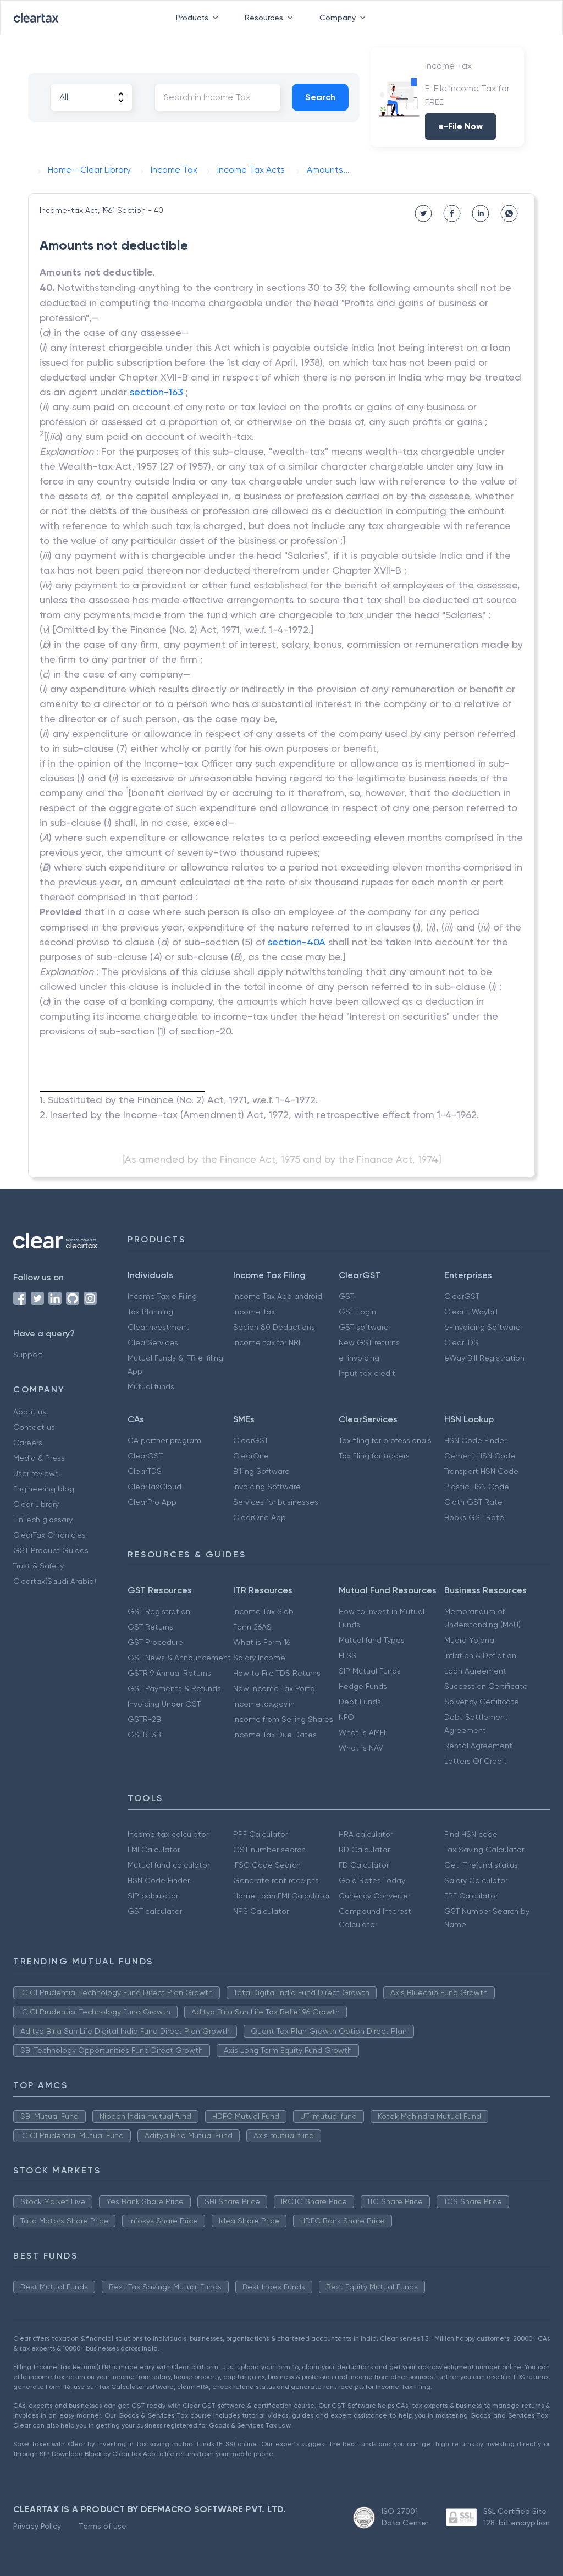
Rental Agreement (478, 1745)
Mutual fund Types (372, 1640)
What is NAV (361, 1747)
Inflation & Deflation (480, 1655)
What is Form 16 (261, 1642)
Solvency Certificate (481, 1701)
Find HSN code (471, 1834)
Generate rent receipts (276, 1880)
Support (28, 1354)
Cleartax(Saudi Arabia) (54, 1581)
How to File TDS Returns (277, 1673)
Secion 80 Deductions (274, 1327)
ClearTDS (461, 1342)
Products (199, 17)
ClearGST (461, 1296)
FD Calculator (364, 1865)
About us (29, 1411)
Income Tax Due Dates (275, 1734)
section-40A (296, 942)
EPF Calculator (471, 1895)
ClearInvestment (158, 1327)
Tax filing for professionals (385, 1440)
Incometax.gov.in (264, 1703)
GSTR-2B (144, 1719)
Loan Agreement (475, 1670)
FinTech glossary (43, 1519)
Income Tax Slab (263, 1611)
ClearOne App (259, 1517)
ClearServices (153, 1342)
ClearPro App (152, 1502)
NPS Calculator (261, 1911)
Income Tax (254, 1311)
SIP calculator (153, 1895)
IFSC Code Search (267, 1865)
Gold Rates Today (372, 1880)
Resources (271, 17)
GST (346, 1296)
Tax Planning (150, 1311)
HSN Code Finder (475, 1440)
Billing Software (261, 1471)
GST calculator (155, 1911)
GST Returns (150, 1626)
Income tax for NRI (266, 1342)
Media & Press (39, 1458)
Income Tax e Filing (162, 1296)
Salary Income (259, 1657)
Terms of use (102, 2526)
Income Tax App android (277, 1296)
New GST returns (369, 1342)
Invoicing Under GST (164, 1703)
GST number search (269, 1849)
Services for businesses (275, 1502)
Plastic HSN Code (476, 1486)
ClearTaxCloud (154, 1486)
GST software (364, 1327)
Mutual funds (151, 1386)
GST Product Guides (51, 1550)
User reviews (36, 1473)
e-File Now (460, 126)
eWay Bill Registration (484, 1357)
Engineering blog (43, 1488)
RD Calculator (364, 1849)
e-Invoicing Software (482, 1327)
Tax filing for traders (374, 1455)
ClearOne (251, 1455)
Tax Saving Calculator (484, 1849)
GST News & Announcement (179, 1657)
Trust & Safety (38, 1565)
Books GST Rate (474, 1517)
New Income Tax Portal (275, 1688)
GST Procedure (155, 1642)
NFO (346, 1717)
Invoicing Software (267, 1486)
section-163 (156, 392)
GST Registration (159, 1611)
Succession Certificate (486, 1686)
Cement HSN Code (479, 1455)
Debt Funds (360, 1701)
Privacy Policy (37, 2526)
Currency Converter (374, 1895)
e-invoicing (359, 1357)
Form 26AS (252, 1626)
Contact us (34, 1427)
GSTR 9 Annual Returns (169, 1673)
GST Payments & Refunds (174, 1688)
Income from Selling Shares (283, 1719)
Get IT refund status (481, 1865)
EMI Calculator (154, 1849)
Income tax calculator (168, 1834)
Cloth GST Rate (473, 1502)
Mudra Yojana (469, 1640)
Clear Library (36, 1504)
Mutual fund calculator (168, 1865)
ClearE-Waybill (471, 1311)
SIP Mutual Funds (370, 1670)
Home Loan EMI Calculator (281, 1895)
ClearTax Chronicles (49, 1535)
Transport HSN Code (481, 1471)
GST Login (357, 1311)
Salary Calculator (475, 1880)
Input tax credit (367, 1373)
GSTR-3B (144, 1734)
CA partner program (164, 1440)
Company (344, 17)
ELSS (347, 1655)
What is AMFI (362, 1732)
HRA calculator (366, 1834)
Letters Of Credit (475, 1761)
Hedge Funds (363, 1686)
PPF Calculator (260, 1834)
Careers (27, 1442)
